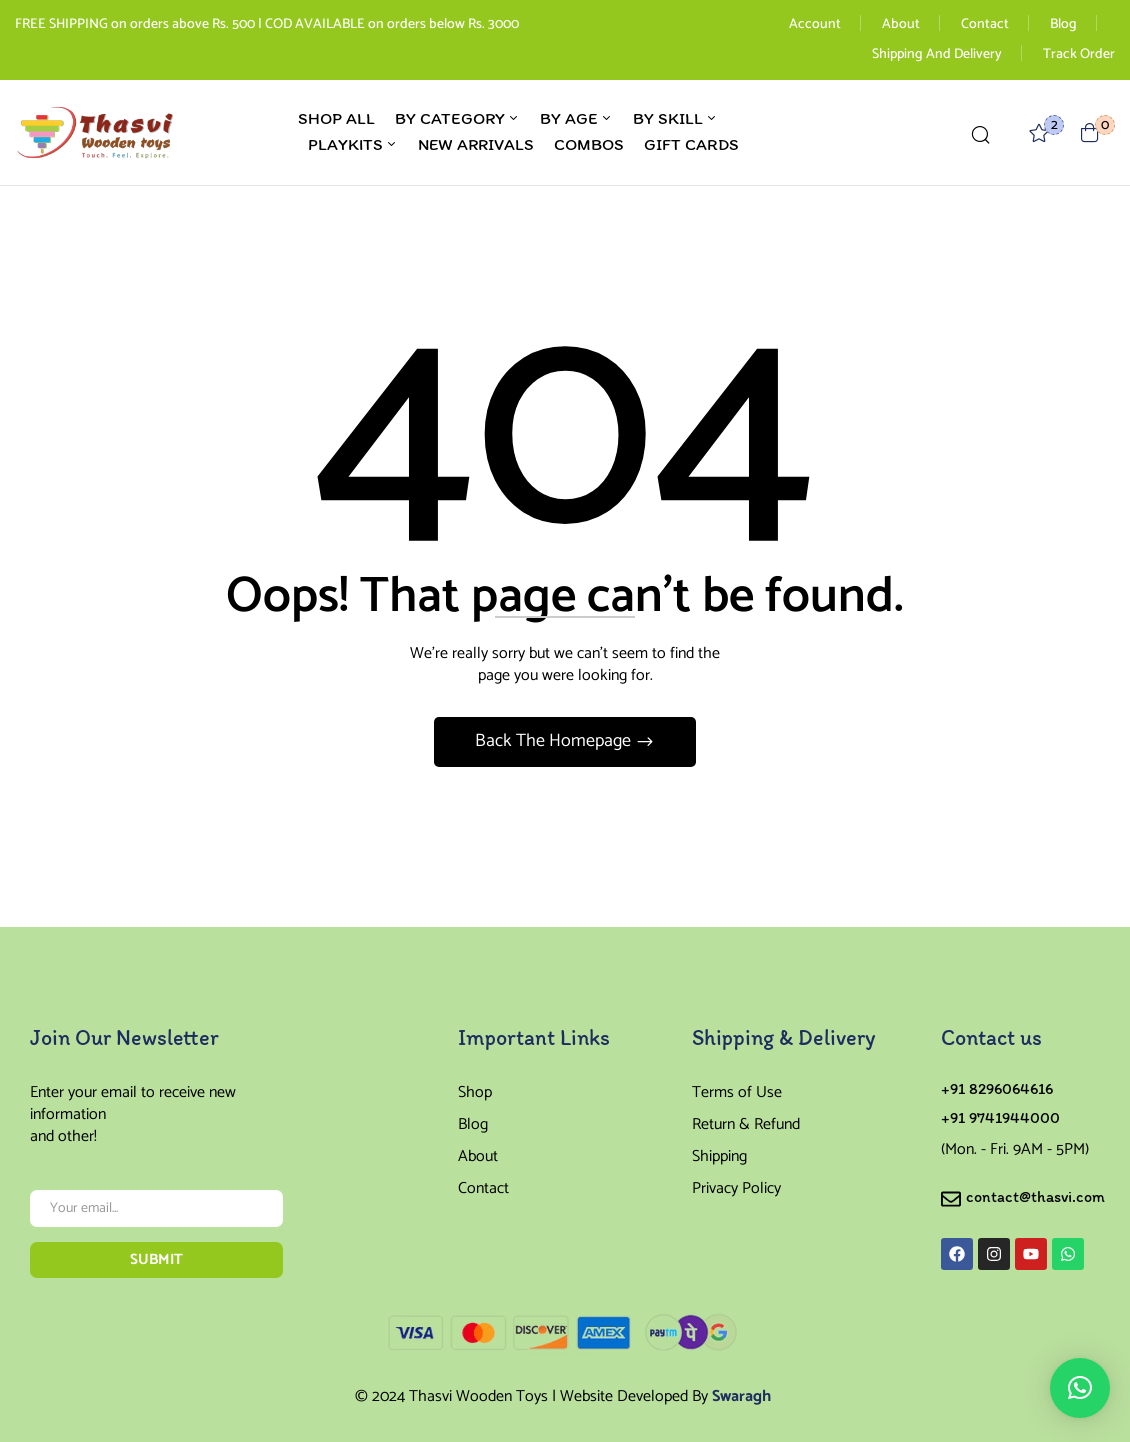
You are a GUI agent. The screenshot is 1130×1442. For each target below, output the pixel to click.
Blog (1063, 24)
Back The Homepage (555, 741)
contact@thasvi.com (1035, 1196)
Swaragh (741, 1396)
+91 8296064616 (997, 1088)
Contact (985, 24)
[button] (1090, 132)
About (901, 24)
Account (815, 24)
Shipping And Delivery (937, 54)
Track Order (1079, 54)
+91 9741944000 (1000, 1117)
